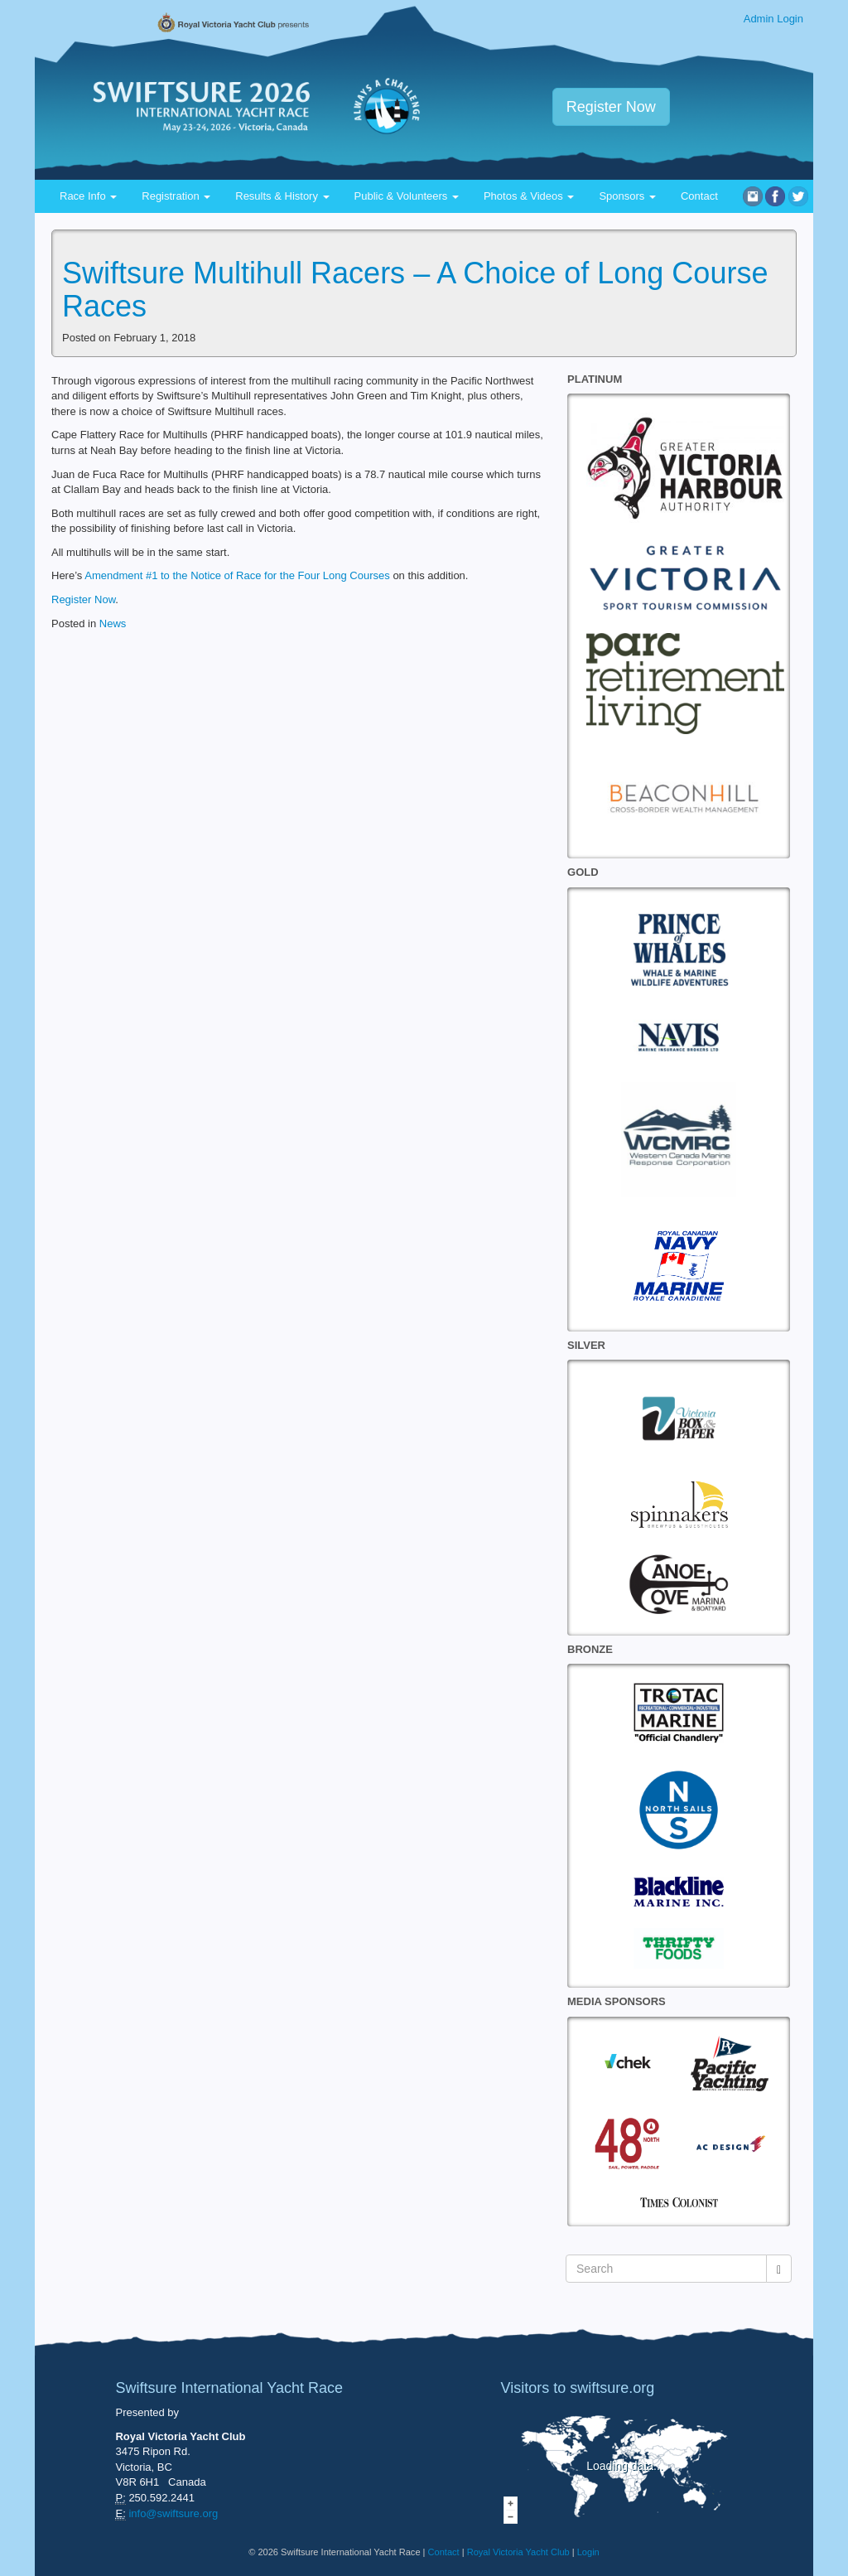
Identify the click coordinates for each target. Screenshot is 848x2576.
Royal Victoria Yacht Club (518, 2552)
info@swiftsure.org (173, 2513)
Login (588, 2552)
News (113, 623)
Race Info (88, 196)
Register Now (83, 599)
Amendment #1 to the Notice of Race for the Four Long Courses (237, 575)
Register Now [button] (611, 107)
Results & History (282, 196)
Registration (176, 196)
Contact (699, 196)
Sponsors (627, 196)
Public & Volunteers (406, 196)
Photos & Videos (529, 196)
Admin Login (773, 18)
